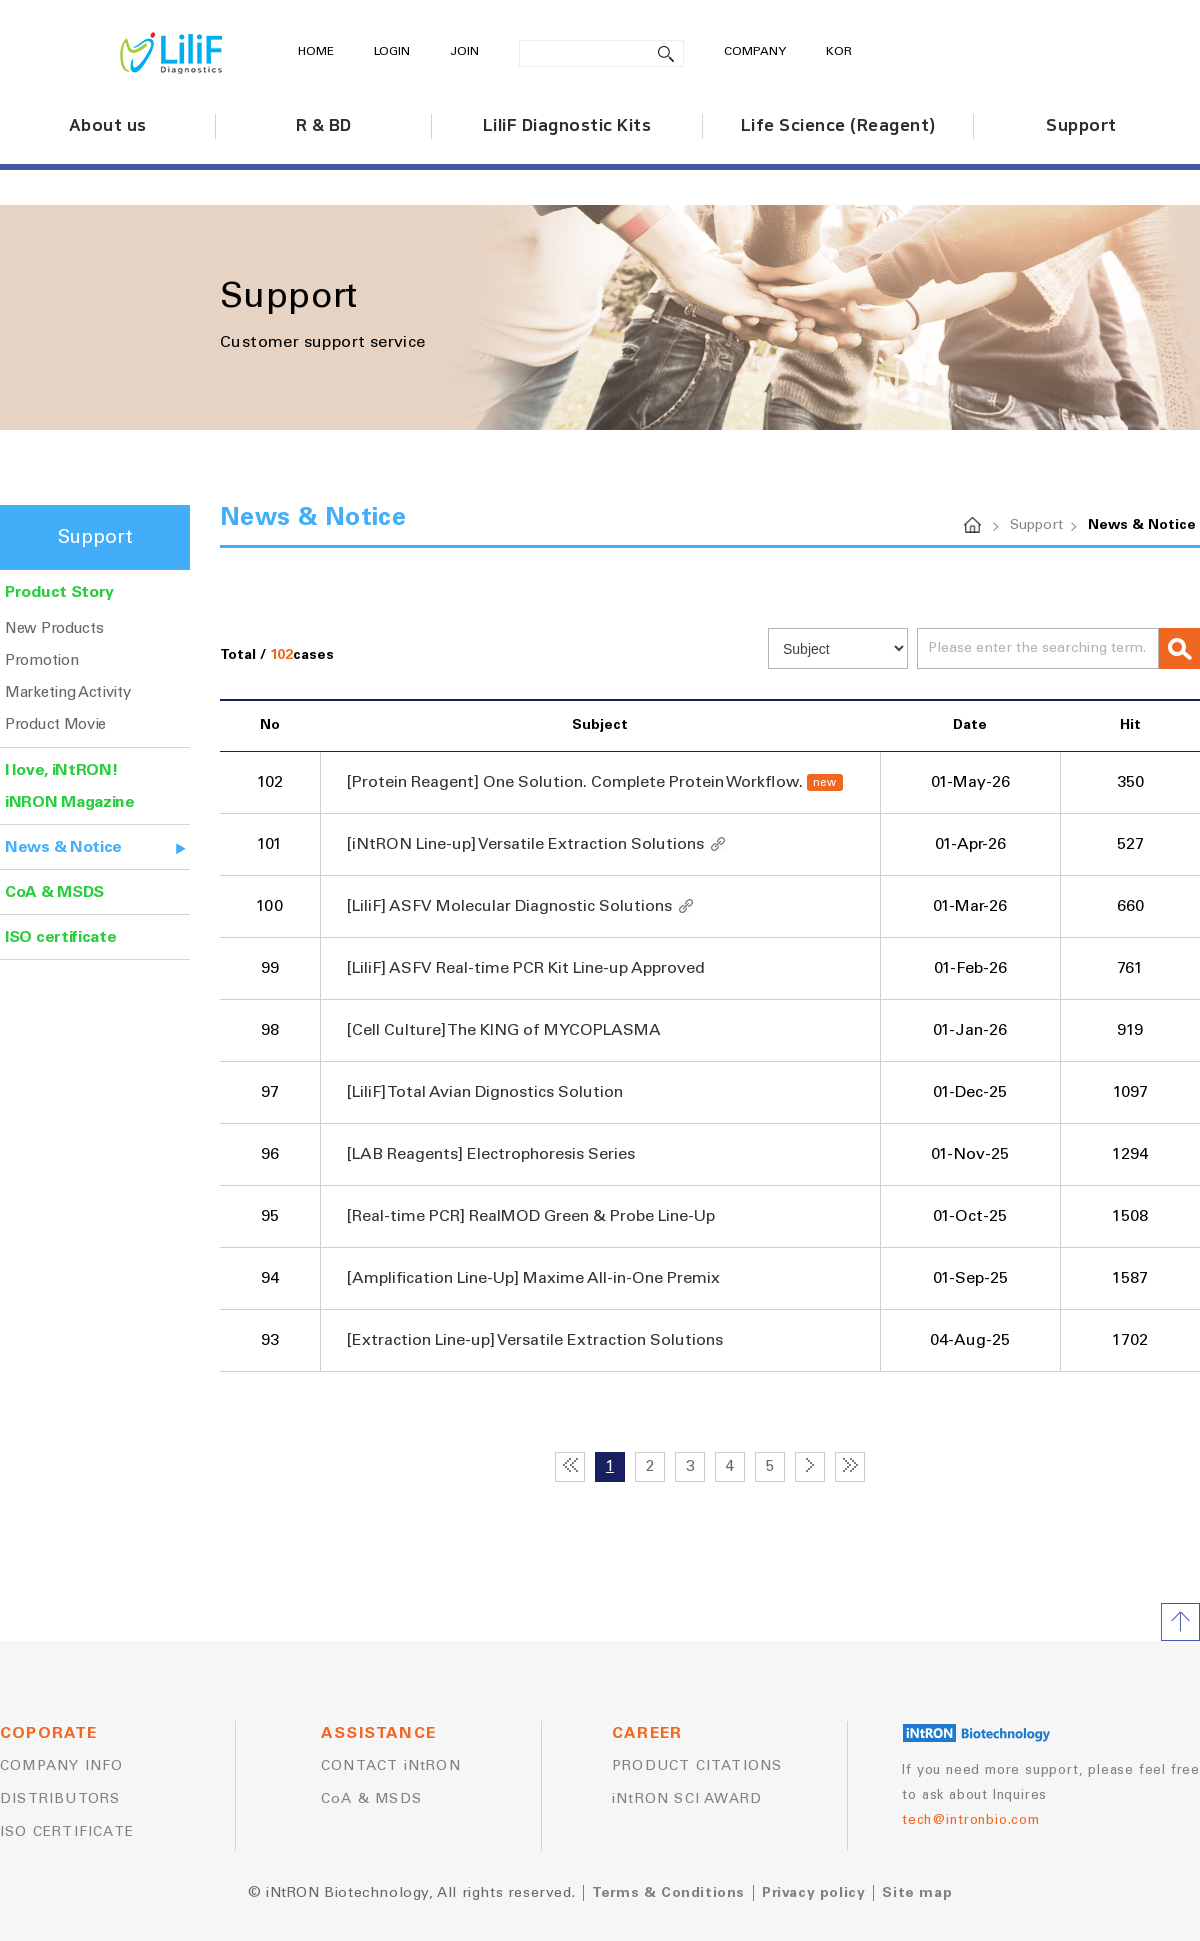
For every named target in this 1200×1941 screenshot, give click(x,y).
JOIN (464, 52)
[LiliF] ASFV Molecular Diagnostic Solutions (509, 906)
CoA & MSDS (54, 892)
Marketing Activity (68, 692)
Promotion (41, 660)
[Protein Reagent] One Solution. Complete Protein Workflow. (574, 782)
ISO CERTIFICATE (67, 1832)
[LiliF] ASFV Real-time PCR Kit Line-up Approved (525, 968)
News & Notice (63, 847)
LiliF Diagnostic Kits (567, 126)
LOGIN (392, 52)
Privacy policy (813, 1893)
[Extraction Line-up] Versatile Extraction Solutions (534, 1340)
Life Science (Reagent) (838, 126)
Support (1081, 126)
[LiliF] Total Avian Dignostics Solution (484, 1092)
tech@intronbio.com (970, 1820)
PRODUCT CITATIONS (697, 1766)
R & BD (324, 126)
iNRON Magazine (70, 802)
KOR (839, 52)
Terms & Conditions (668, 1893)
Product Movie (55, 724)
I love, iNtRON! (62, 770)
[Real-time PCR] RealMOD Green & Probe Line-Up (530, 1216)
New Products (54, 628)
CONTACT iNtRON (391, 1766)
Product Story (59, 592)
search (666, 53)
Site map (917, 1893)
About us (108, 126)
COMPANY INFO (61, 1766)
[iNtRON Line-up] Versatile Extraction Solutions (525, 844)
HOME (316, 52)
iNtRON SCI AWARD (687, 1799)
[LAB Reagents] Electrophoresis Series (490, 1154)
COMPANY (755, 52)
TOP (1180, 1622)
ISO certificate (61, 937)
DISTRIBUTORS (60, 1799)
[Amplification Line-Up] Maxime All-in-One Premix (533, 1278)
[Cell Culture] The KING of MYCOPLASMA (503, 1030)
